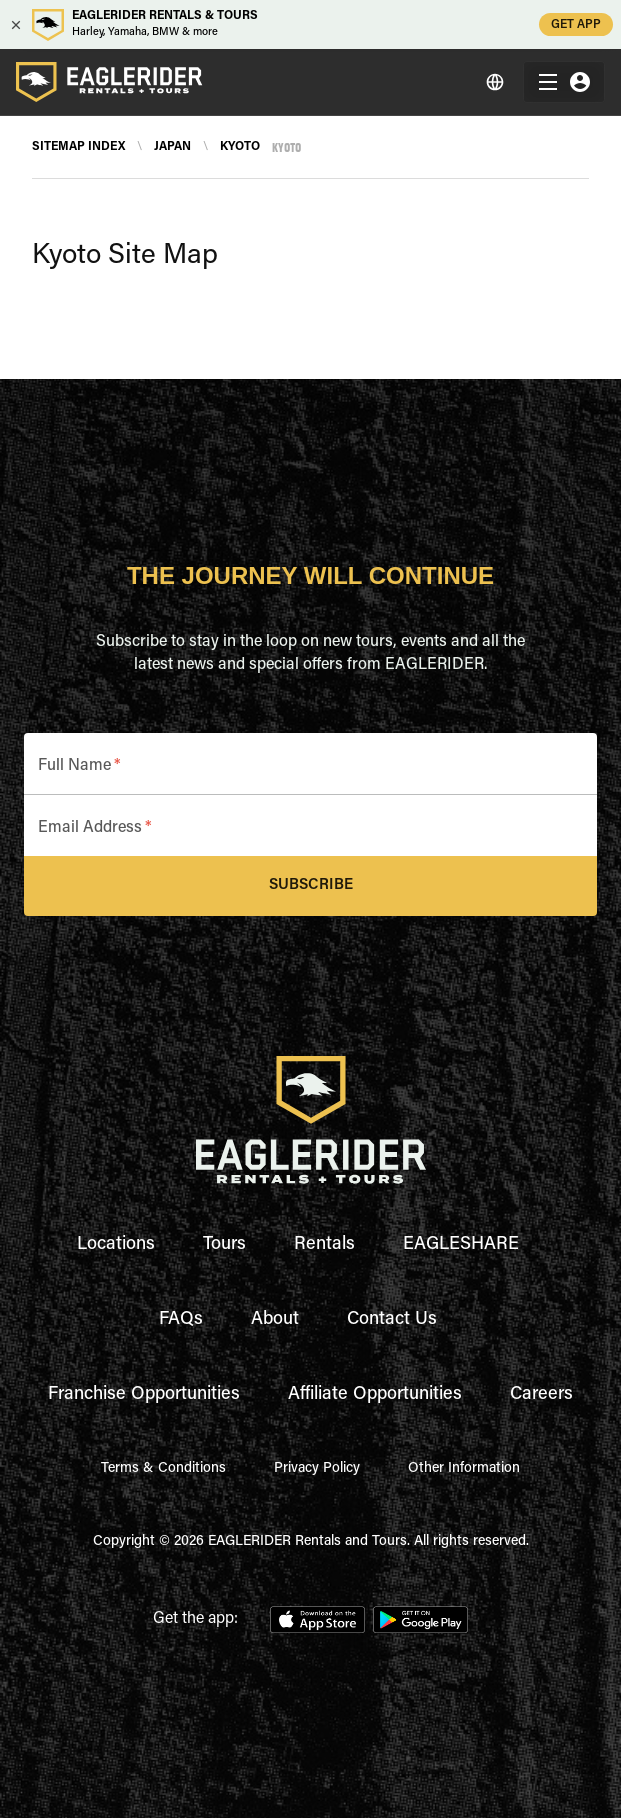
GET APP (576, 24)
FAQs (181, 1320)
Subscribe (310, 886)
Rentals (324, 1245)
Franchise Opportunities (144, 1395)
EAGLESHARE (461, 1245)
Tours (224, 1245)
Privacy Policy (317, 1469)
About (275, 1320)
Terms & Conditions (163, 1469)
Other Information (464, 1469)
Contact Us (392, 1320)
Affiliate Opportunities (375, 1395)
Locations (116, 1245)
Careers (541, 1395)
